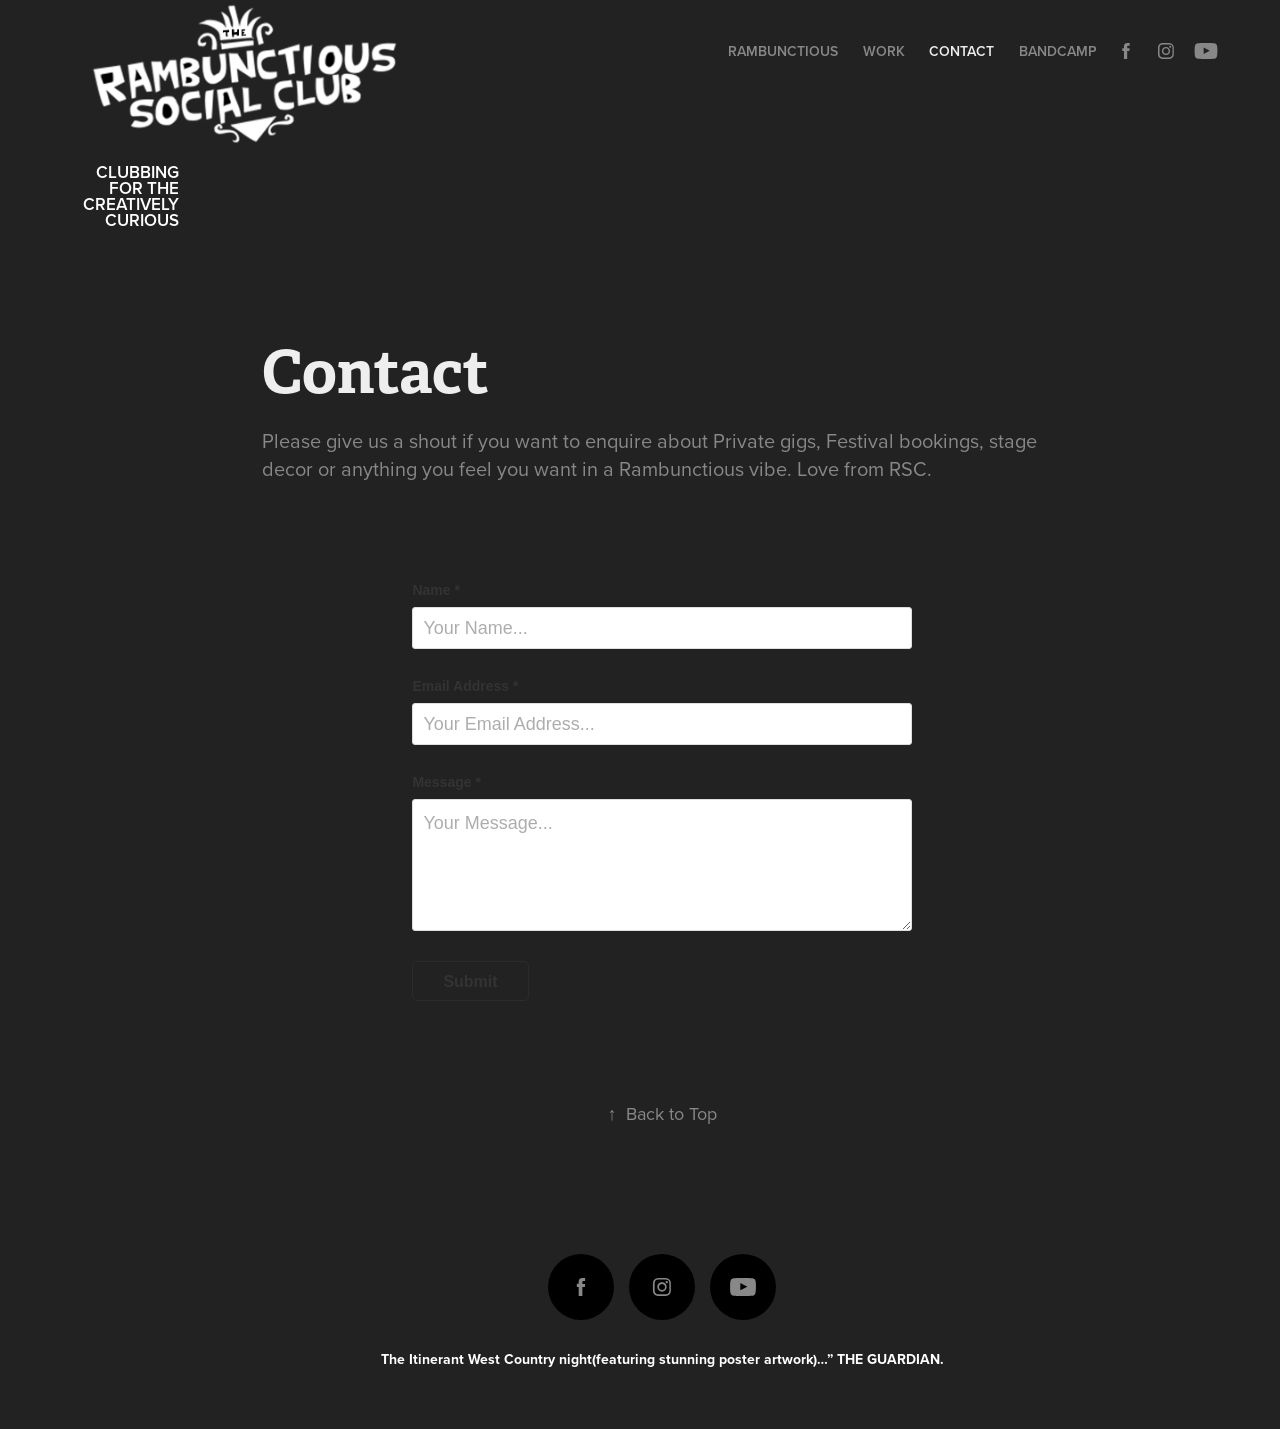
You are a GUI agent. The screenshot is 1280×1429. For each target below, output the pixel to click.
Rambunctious (783, 51)
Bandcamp (1058, 51)
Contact (961, 51)
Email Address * (465, 686)
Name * (435, 590)
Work (884, 51)
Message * (446, 782)
